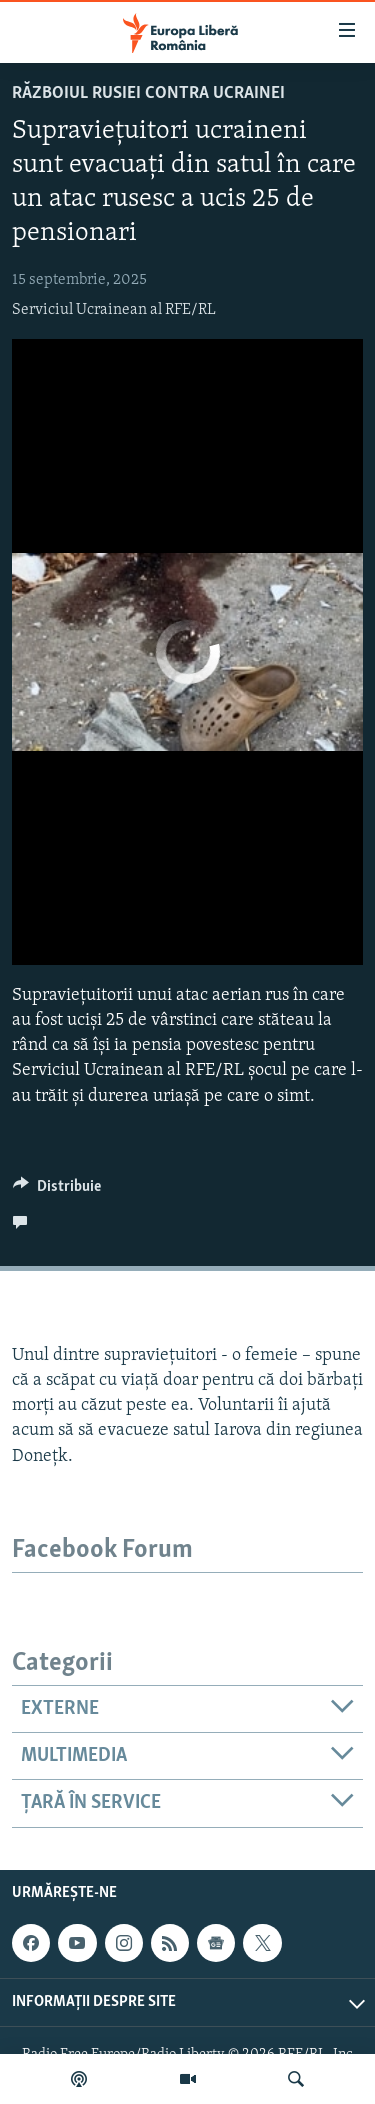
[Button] (57, 1191)
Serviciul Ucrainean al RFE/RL (114, 310)
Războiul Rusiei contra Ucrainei (148, 93)
